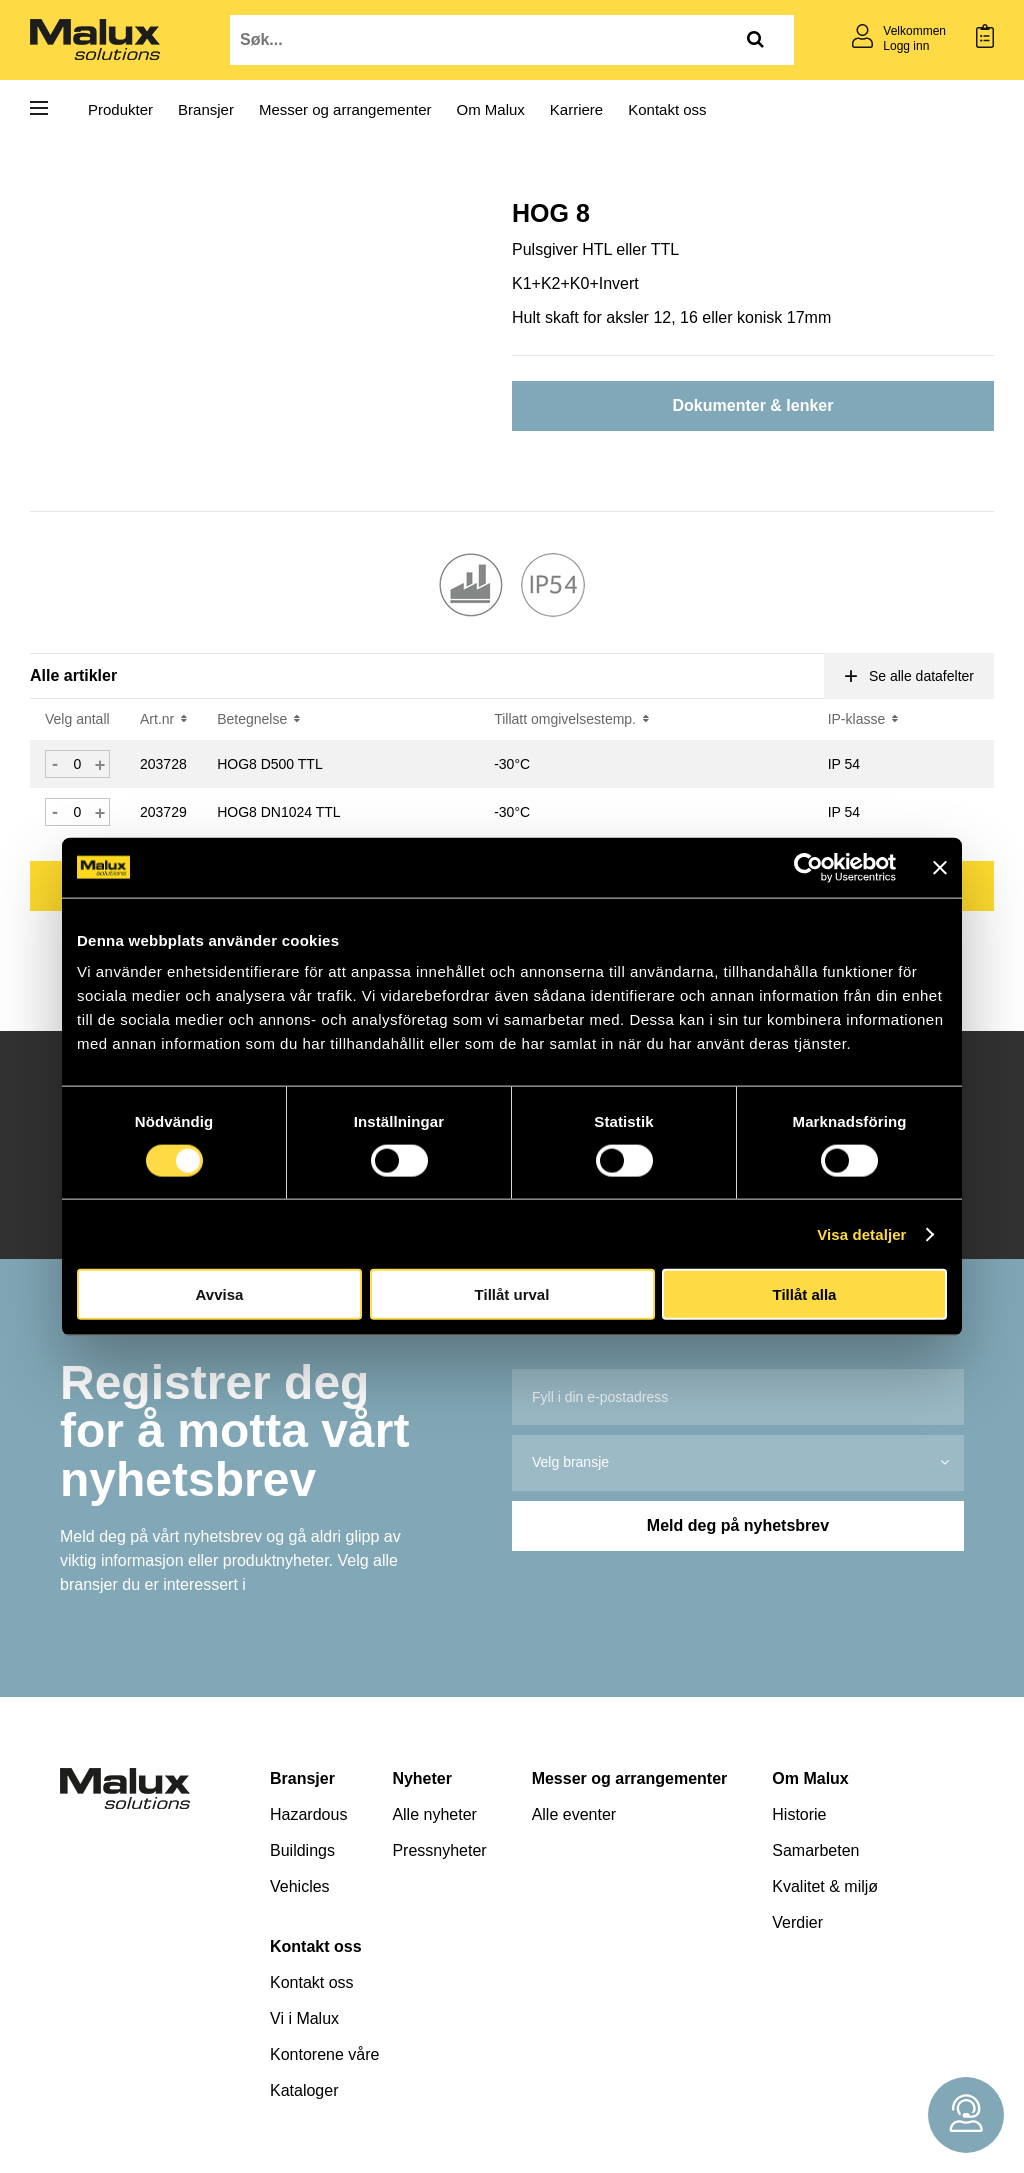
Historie (799, 1814)
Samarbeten (815, 1850)
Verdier (797, 1922)
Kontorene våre (324, 2054)
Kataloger (304, 2090)
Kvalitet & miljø (825, 1886)
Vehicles (300, 1886)
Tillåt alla (805, 1294)
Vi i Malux (304, 2018)
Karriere (576, 109)
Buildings (302, 1850)
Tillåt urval (512, 1294)
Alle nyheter (434, 1814)
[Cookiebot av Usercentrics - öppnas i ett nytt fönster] (808, 867)
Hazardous (308, 1814)
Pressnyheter (439, 1850)
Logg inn (906, 46)
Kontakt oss (667, 109)
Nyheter (422, 1778)
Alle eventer (574, 1814)
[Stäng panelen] (940, 867)
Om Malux (491, 109)
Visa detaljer (861, 1233)
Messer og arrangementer (345, 109)
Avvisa (220, 1294)
